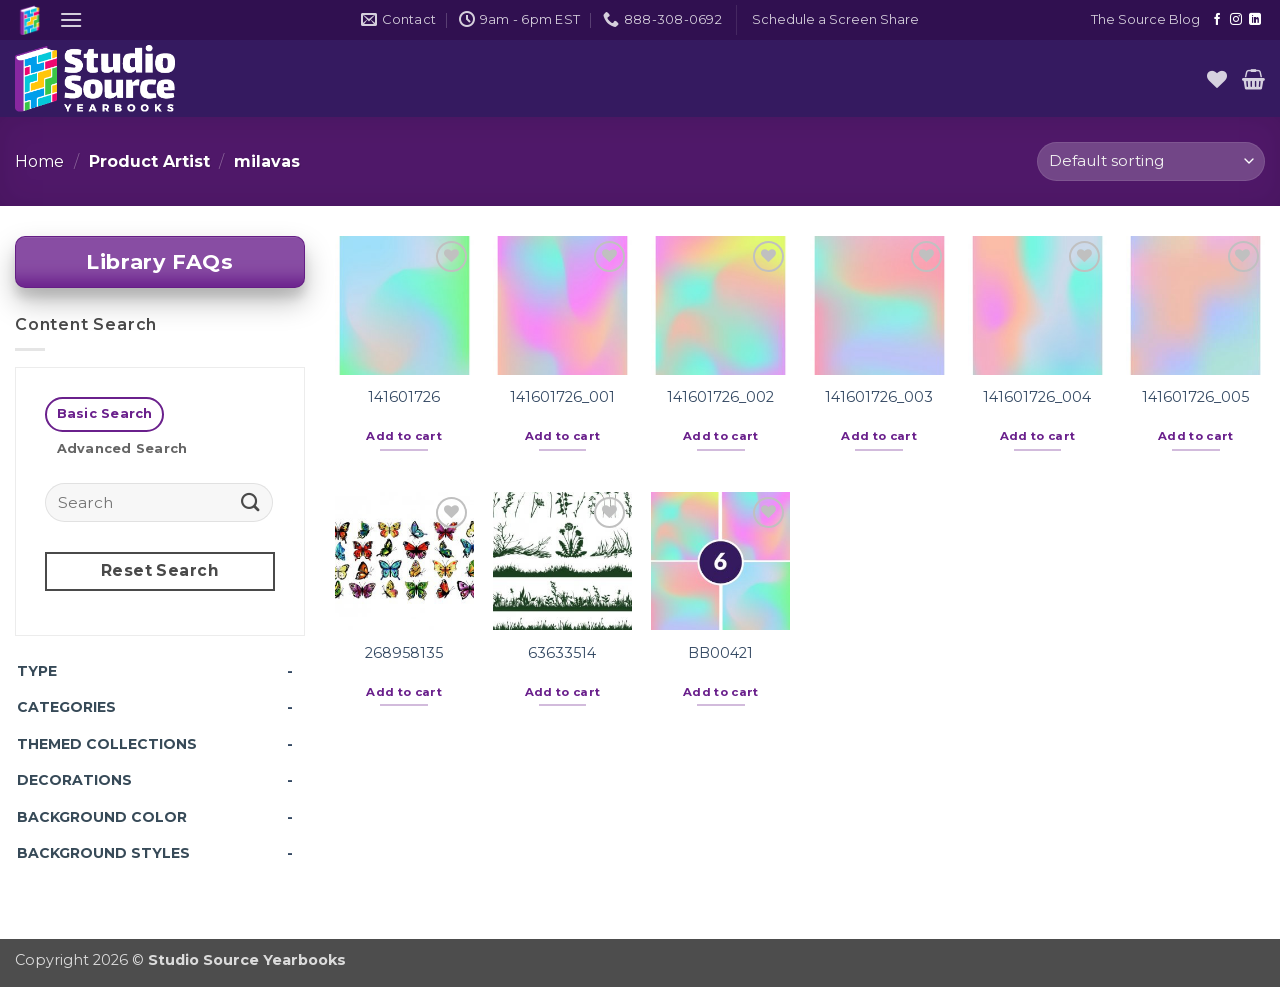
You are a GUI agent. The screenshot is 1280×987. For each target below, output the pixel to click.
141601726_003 (879, 397)
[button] (71, 19)
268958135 (404, 653)
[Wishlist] (1217, 79)
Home (39, 161)
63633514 (562, 653)
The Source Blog (1145, 19)
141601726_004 (1037, 397)
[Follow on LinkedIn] (1255, 20)
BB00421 (720, 653)
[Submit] (251, 501)
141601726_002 (720, 397)
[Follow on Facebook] (1217, 20)
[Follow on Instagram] (1236, 20)
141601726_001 (562, 397)
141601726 (404, 397)
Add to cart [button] (404, 436)
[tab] (104, 414)
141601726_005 (1195, 397)
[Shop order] (1151, 161)
